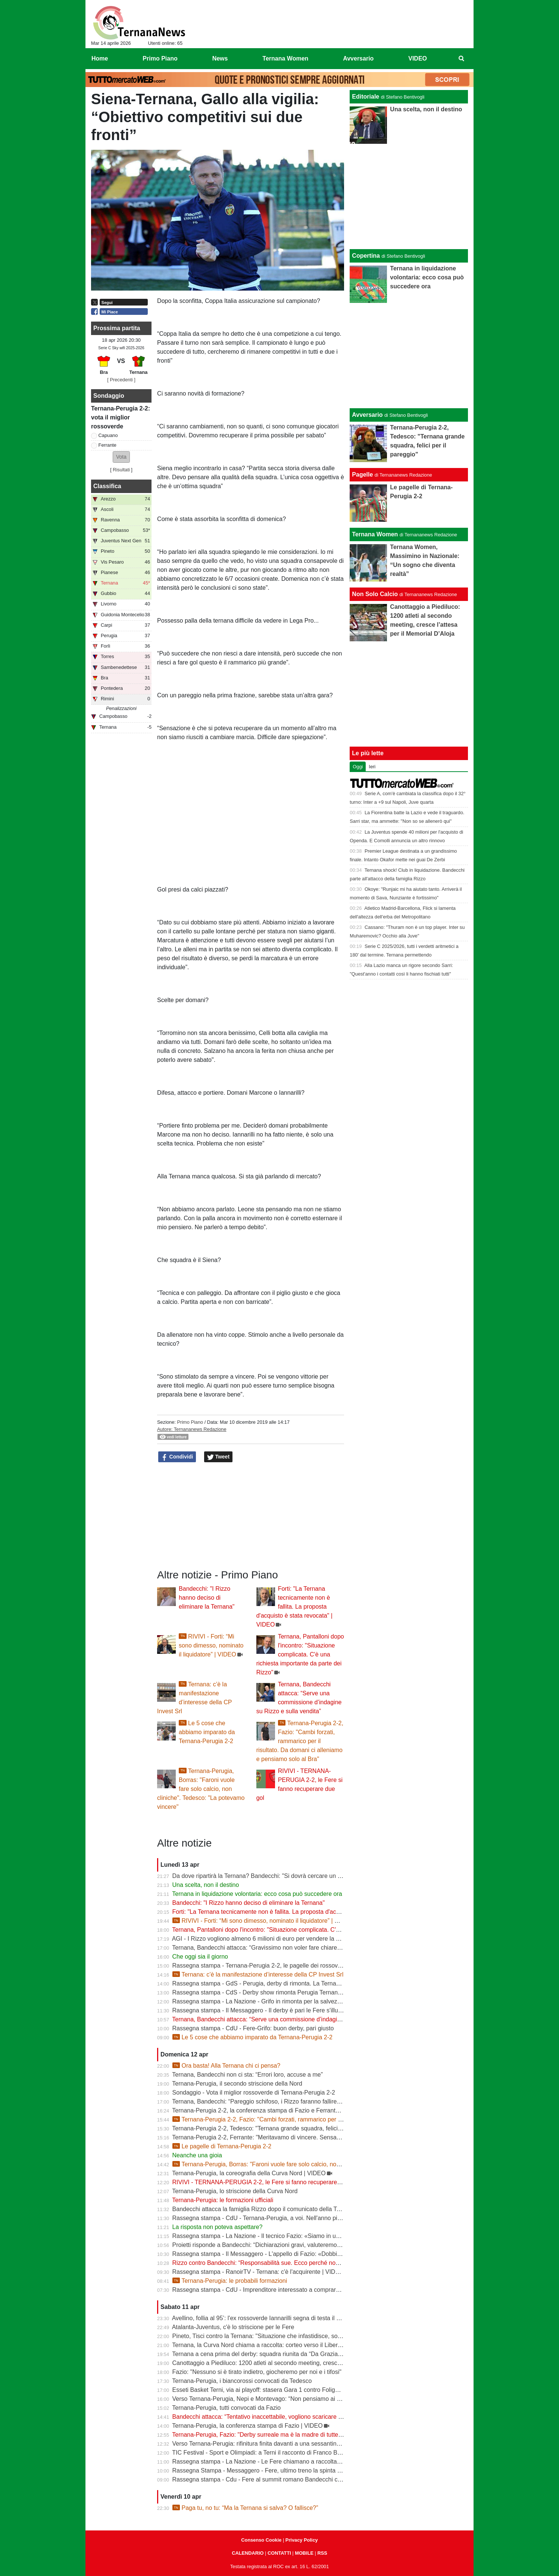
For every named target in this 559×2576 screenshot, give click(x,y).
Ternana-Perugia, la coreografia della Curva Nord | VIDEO (248, 2173)
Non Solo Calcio (375, 594)
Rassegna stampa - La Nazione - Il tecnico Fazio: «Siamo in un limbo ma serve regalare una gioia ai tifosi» (313, 2236)
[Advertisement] (409, 355)
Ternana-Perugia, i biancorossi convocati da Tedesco (242, 2381)
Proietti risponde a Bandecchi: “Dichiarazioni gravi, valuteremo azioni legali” (272, 2245)
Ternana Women (375, 534)
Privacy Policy (301, 2540)
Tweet (218, 1457)
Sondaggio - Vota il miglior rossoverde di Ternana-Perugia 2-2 (253, 2092)
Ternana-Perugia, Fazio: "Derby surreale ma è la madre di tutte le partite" (268, 2434)
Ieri (372, 766)
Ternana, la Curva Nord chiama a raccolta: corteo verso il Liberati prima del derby (279, 2345)
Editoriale (365, 96)
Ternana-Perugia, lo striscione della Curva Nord (234, 2191)
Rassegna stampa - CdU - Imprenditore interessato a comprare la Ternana (270, 2290)
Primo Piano (190, 1422)
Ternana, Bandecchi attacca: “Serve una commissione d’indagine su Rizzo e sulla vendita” (291, 2019)
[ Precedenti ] (121, 379)
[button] (121, 457)
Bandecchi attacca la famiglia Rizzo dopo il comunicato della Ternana (263, 2209)
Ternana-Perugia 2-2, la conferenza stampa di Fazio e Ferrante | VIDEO (267, 2110)
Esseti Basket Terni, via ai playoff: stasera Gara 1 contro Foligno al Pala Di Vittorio (280, 2390)
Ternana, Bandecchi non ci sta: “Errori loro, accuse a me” (247, 2074)
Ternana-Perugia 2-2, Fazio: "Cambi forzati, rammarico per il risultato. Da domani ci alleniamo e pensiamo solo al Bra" (299, 1741)
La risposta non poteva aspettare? (217, 2227)
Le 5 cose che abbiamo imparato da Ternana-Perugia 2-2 (207, 1732)
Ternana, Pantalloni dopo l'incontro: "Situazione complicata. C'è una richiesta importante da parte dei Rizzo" (300, 1654)
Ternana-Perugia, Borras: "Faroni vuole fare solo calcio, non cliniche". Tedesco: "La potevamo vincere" (200, 1789)
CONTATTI (279, 2553)
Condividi (177, 1457)
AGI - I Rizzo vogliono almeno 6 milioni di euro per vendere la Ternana (264, 1938)
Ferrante (107, 445)
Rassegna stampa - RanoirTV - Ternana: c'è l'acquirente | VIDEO (258, 2272)
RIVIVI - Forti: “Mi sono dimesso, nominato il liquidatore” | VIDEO (211, 1645)
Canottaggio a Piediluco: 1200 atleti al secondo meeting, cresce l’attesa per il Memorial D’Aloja (297, 2363)
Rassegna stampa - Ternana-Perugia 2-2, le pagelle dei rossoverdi (260, 1965)
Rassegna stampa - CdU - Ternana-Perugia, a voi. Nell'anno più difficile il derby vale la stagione (298, 2218)
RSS (322, 2553)
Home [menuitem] (99, 58)
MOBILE (304, 2553)
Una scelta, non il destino (205, 1885)
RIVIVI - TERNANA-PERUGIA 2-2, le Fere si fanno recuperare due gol (265, 2182)
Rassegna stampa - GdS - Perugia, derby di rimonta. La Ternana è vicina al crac (278, 1983)
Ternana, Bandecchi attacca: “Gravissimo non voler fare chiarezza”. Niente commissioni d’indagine (302, 1947)
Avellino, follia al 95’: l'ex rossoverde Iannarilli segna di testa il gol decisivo (270, 2318)
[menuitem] (462, 59)
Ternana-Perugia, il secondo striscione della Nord (237, 2083)
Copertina (366, 255)
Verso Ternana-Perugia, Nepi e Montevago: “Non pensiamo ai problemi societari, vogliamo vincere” (303, 2399)
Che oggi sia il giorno (200, 1956)
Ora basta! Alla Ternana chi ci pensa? (226, 2065)
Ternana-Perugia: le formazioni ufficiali (222, 2200)
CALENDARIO (247, 2553)
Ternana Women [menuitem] (285, 58)
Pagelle (362, 474)
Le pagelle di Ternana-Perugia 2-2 (222, 2146)
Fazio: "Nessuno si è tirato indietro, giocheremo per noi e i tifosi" (256, 2372)
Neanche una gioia (197, 2155)
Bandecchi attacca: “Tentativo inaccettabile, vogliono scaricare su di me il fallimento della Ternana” (302, 2417)
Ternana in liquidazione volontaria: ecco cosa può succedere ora (257, 1894)
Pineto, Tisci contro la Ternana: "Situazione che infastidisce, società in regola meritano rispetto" (297, 2336)
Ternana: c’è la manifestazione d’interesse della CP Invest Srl (258, 1974)
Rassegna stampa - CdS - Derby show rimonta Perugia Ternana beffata (266, 1992)
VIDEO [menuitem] (417, 58)
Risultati (121, 469)
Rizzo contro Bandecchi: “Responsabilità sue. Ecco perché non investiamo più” (276, 2263)
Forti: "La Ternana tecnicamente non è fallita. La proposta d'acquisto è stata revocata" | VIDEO (294, 1606)
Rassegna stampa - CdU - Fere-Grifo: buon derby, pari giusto (253, 2028)
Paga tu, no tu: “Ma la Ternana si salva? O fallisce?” (245, 2508)
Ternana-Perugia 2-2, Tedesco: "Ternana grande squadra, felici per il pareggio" (275, 2128)
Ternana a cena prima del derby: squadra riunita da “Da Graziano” (259, 2354)
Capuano (108, 435)
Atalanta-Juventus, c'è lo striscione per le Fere (233, 2327)
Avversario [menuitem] (358, 58)
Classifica (107, 486)
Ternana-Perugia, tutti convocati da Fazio (226, 2408)
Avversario (367, 415)
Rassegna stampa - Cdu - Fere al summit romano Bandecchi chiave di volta (272, 2479)
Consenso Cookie (261, 2540)
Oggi (358, 766)
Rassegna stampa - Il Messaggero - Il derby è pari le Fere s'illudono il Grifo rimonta (282, 2010)
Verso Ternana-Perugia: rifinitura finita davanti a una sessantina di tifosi (266, 2443)
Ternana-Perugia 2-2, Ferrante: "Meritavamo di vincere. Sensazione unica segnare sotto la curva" (300, 2137)
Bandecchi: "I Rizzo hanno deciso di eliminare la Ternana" (206, 1597)
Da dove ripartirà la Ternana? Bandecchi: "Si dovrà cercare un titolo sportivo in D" (279, 1876)
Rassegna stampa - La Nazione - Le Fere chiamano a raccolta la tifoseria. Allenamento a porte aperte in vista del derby (329, 2461)
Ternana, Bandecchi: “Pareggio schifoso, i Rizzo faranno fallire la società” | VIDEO (280, 2101)
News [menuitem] (220, 58)
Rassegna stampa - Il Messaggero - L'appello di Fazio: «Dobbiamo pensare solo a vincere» (293, 2254)
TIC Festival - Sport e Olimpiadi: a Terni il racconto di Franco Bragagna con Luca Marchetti (291, 2452)
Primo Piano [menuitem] (160, 58)
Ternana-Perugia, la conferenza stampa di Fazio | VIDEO (247, 2425)
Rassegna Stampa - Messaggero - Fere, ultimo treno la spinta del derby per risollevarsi (287, 2470)
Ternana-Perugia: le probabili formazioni (229, 2281)
